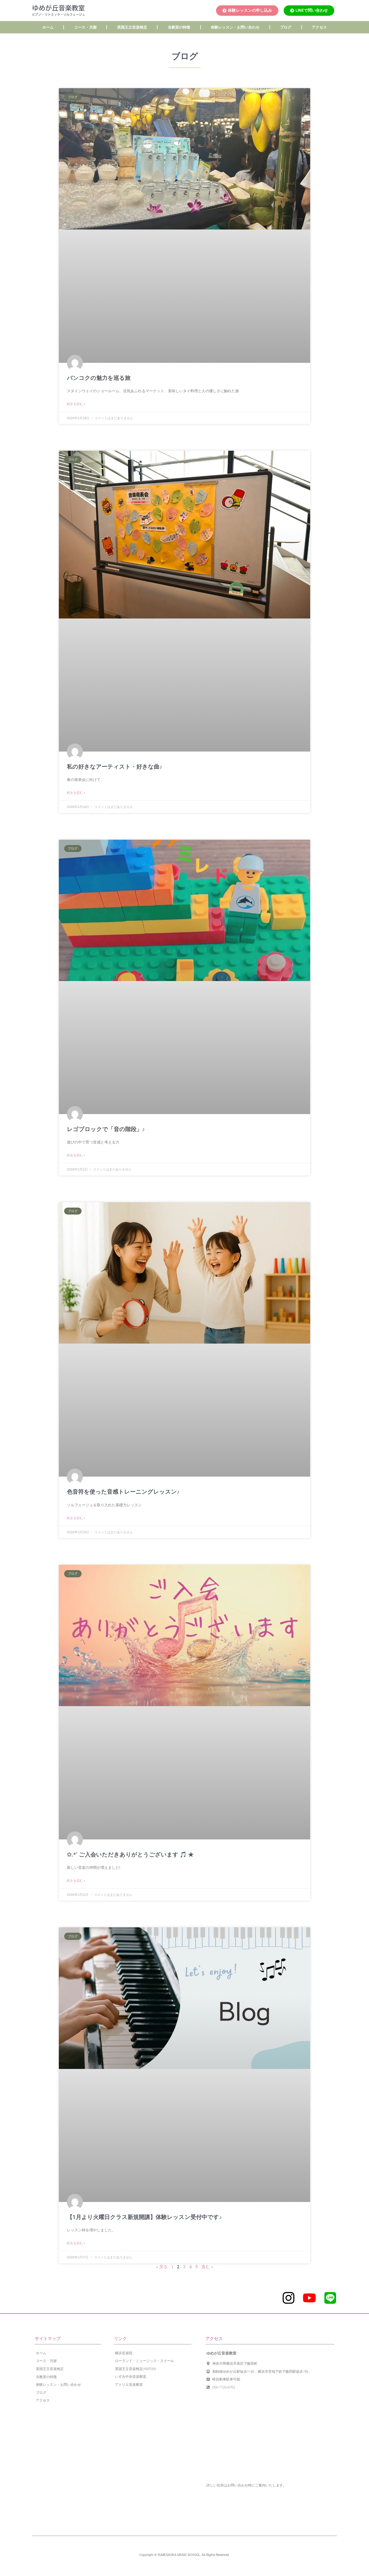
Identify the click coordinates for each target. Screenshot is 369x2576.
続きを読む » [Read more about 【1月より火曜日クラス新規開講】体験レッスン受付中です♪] (76, 2243)
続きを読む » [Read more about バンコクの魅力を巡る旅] (76, 404)
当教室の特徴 (179, 27)
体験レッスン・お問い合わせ (235, 27)
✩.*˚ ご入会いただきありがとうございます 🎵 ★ (130, 1854)
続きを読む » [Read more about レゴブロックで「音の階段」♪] (76, 1155)
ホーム (47, 27)
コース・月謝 (85, 27)
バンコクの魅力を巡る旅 (98, 378)
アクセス (319, 27)
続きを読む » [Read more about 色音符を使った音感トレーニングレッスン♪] (76, 1518)
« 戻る (162, 2266)
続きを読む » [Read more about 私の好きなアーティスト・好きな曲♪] (76, 793)
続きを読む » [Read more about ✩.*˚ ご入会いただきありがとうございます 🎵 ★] (76, 1880)
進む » (207, 2266)
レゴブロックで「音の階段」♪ (106, 1129)
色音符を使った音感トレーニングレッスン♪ (123, 1492)
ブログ (285, 27)
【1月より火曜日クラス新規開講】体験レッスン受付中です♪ (144, 2217)
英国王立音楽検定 (132, 27)
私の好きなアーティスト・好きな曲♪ (114, 767)
